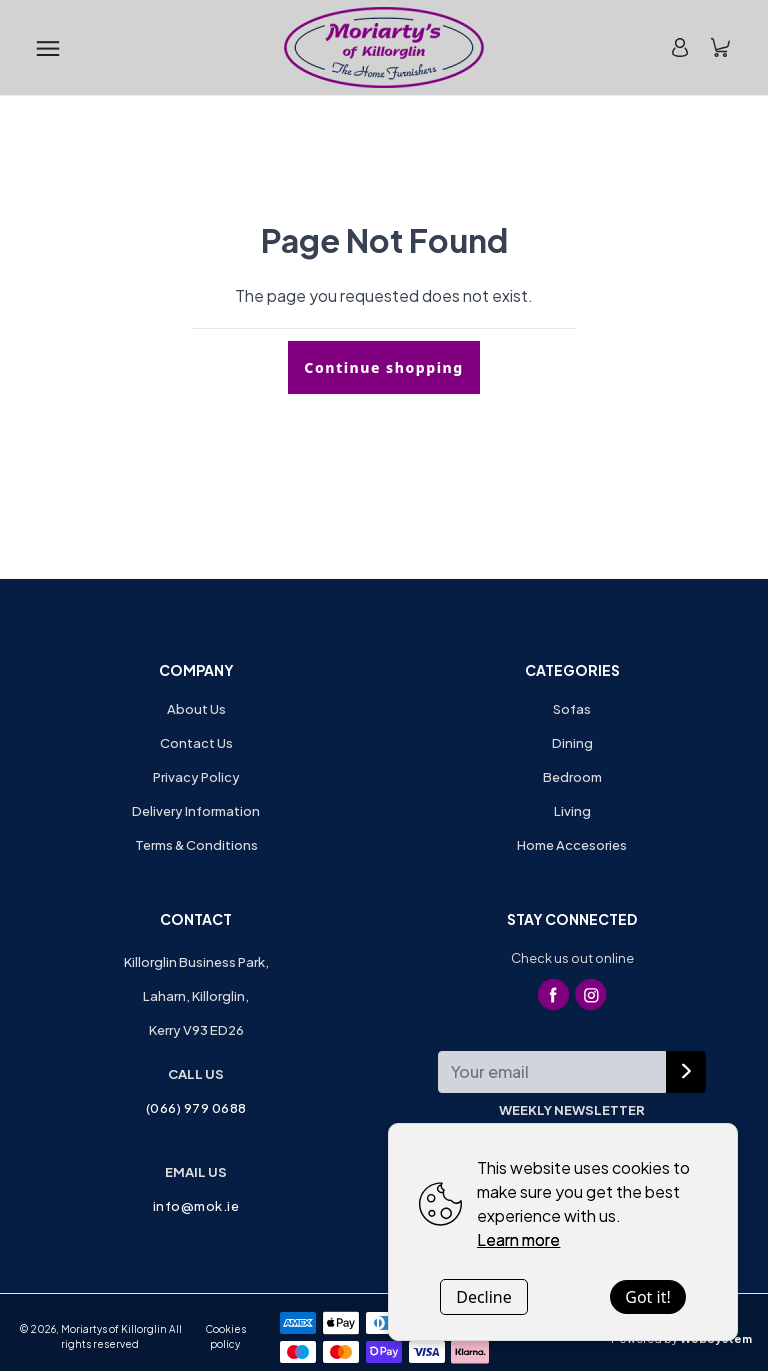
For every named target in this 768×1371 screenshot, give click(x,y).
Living (572, 811)
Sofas (572, 709)
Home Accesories (572, 845)
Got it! (647, 1297)
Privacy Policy (196, 777)
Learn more (518, 1239)
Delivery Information (196, 811)
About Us (196, 709)
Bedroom (572, 777)
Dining (572, 743)
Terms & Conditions (196, 845)
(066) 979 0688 (196, 1108)
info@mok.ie (196, 1206)
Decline (484, 1297)
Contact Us (196, 743)
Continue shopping (383, 367)
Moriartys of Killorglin (114, 1329)
